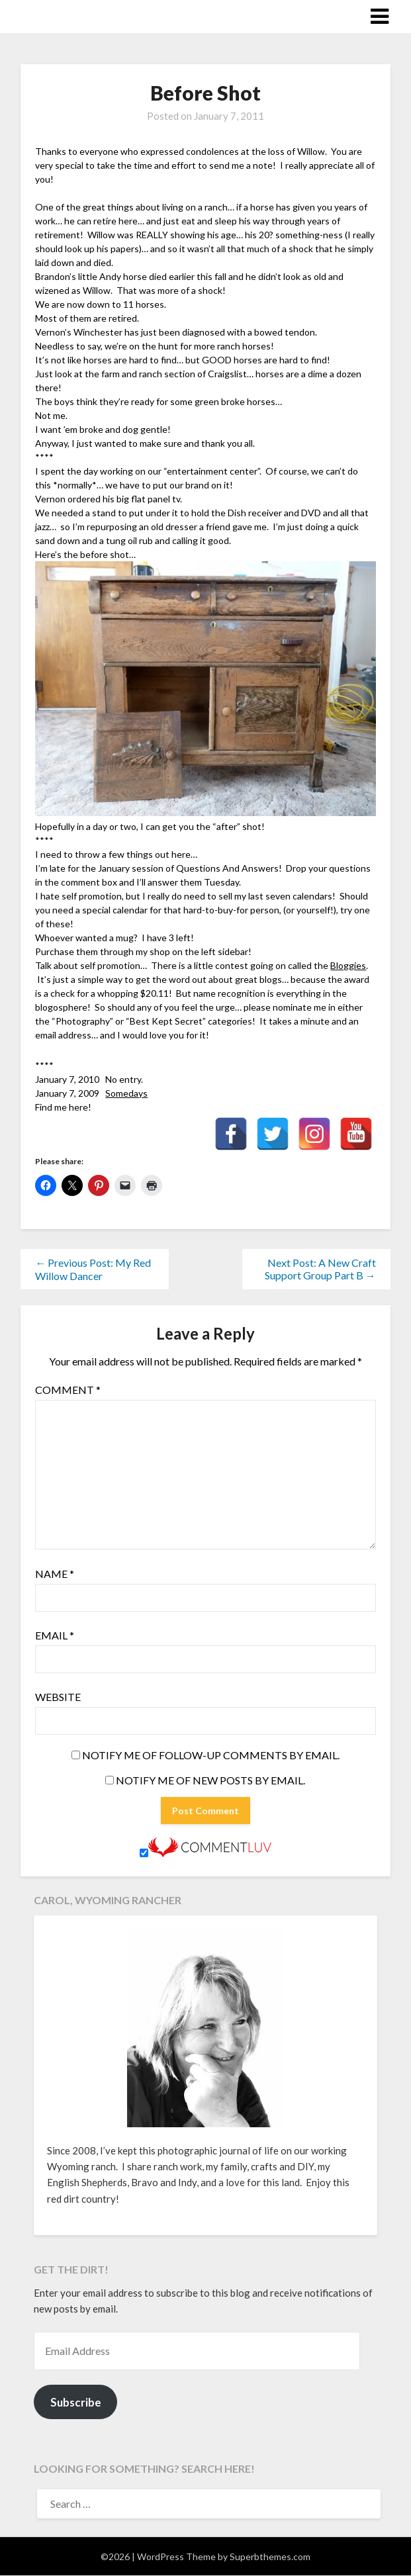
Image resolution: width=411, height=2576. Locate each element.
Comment (68, 1389)
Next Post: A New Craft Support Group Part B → (320, 1268)
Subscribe (75, 2402)
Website (58, 1696)
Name (54, 1573)
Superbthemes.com (270, 2556)
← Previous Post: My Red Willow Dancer (93, 1269)
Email (54, 1635)
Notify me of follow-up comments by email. (211, 1755)
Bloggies (348, 965)
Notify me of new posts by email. (210, 1780)
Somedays (126, 1093)
